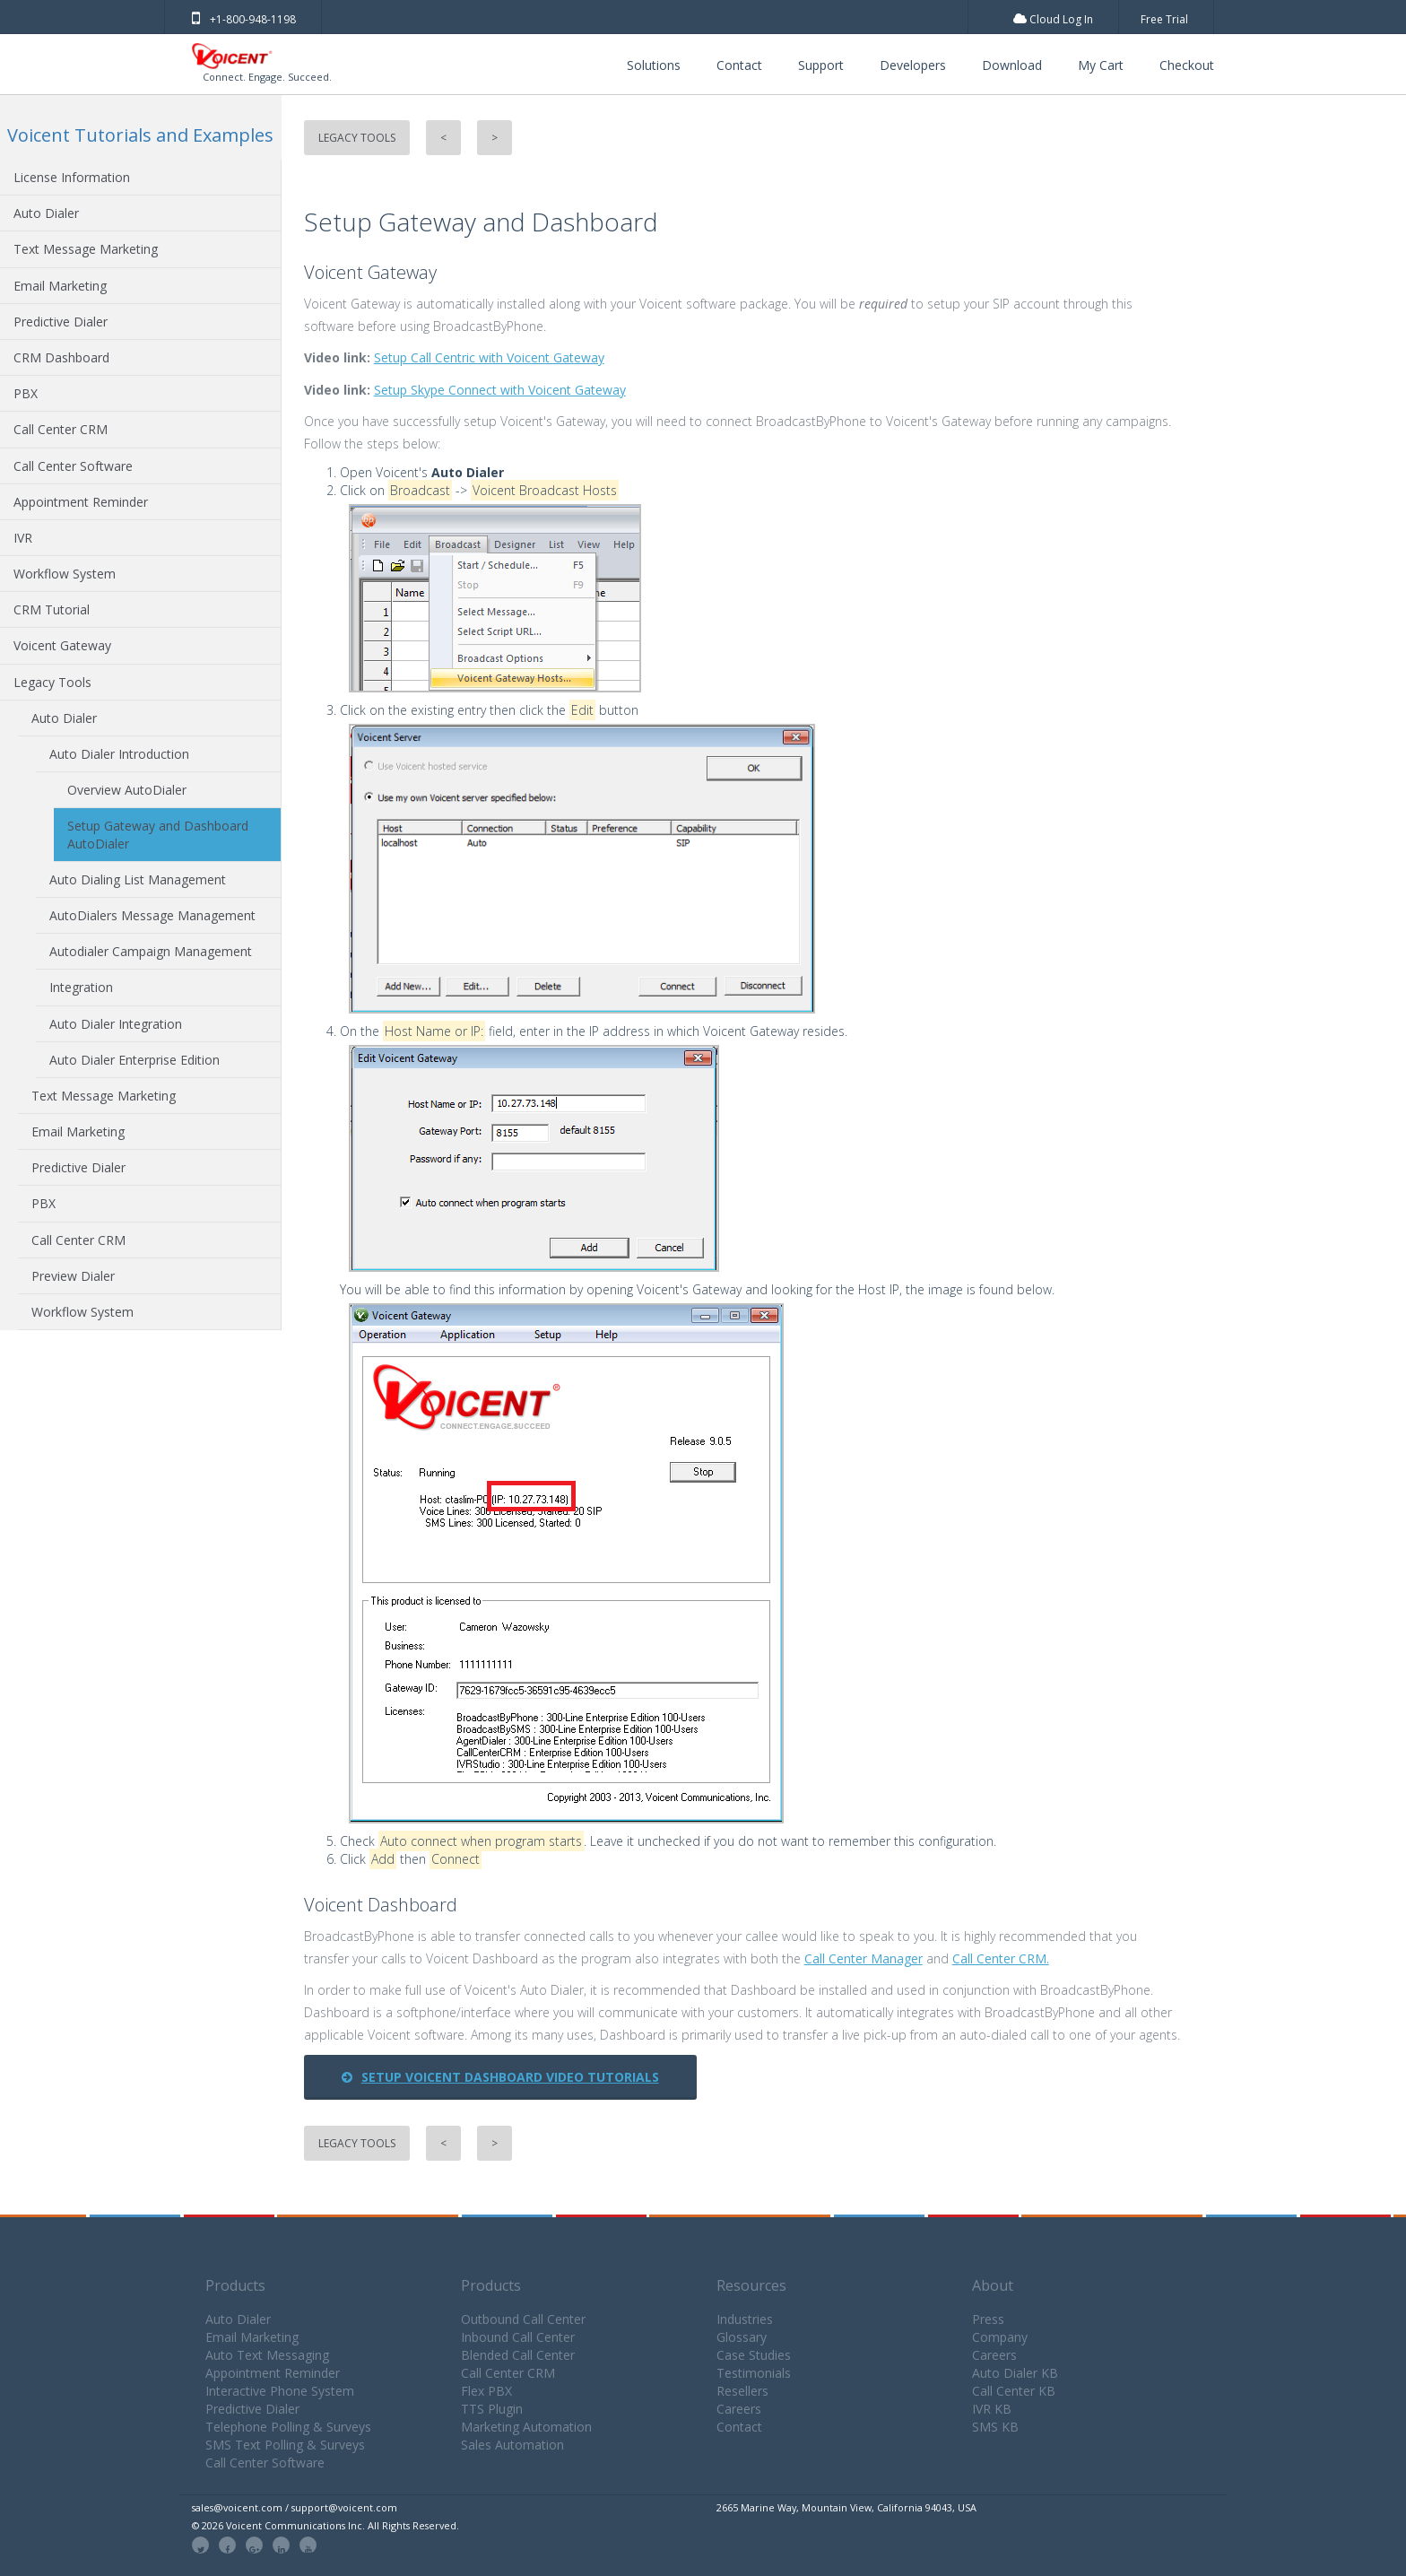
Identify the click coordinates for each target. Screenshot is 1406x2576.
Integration (81, 987)
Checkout (1186, 65)
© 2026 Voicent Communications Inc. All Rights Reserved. (325, 2525)
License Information (71, 177)
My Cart (1101, 65)
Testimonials (753, 2372)
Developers (913, 65)
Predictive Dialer (60, 321)
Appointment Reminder (80, 501)
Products (235, 2285)
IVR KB (991, 2408)
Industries (744, 2319)
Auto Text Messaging (267, 2354)
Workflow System (64, 573)
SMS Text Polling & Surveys (285, 2444)
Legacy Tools (52, 682)
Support (821, 65)
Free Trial (1164, 19)
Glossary (741, 2336)
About (992, 2285)
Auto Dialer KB (1015, 2372)
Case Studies (753, 2354)
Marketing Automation (526, 2426)
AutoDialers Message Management (152, 915)
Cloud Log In (1053, 19)
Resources (751, 2285)
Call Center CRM (60, 429)
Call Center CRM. (1000, 1958)
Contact (739, 65)
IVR (22, 537)
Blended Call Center (518, 2354)
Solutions (654, 65)
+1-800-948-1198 (244, 19)
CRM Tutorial (51, 609)
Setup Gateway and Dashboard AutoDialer (157, 834)
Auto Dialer (46, 213)
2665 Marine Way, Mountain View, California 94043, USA (846, 2507)
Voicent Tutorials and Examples (140, 135)
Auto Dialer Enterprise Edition (134, 1059)
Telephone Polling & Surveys (288, 2426)
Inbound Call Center (518, 2336)
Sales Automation (512, 2444)
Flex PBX (486, 2390)
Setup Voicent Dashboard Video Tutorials (500, 2076)
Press (988, 2319)
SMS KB (995, 2426)
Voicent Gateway (62, 645)
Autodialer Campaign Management (150, 951)
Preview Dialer (73, 1275)
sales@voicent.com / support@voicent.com (294, 2507)
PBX (25, 393)
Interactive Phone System (279, 2390)
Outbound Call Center (523, 2319)
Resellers (742, 2390)
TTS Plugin (492, 2408)
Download (1012, 65)
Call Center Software (73, 465)
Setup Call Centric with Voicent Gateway (489, 357)
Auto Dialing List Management (137, 879)
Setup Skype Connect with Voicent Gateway (500, 389)
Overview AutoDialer (127, 789)
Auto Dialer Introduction (119, 753)
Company (1000, 2336)
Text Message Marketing (85, 248)
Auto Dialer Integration (115, 1023)
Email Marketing (60, 285)
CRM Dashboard (61, 357)
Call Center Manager (863, 1958)
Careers (738, 2408)
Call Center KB (1013, 2390)
